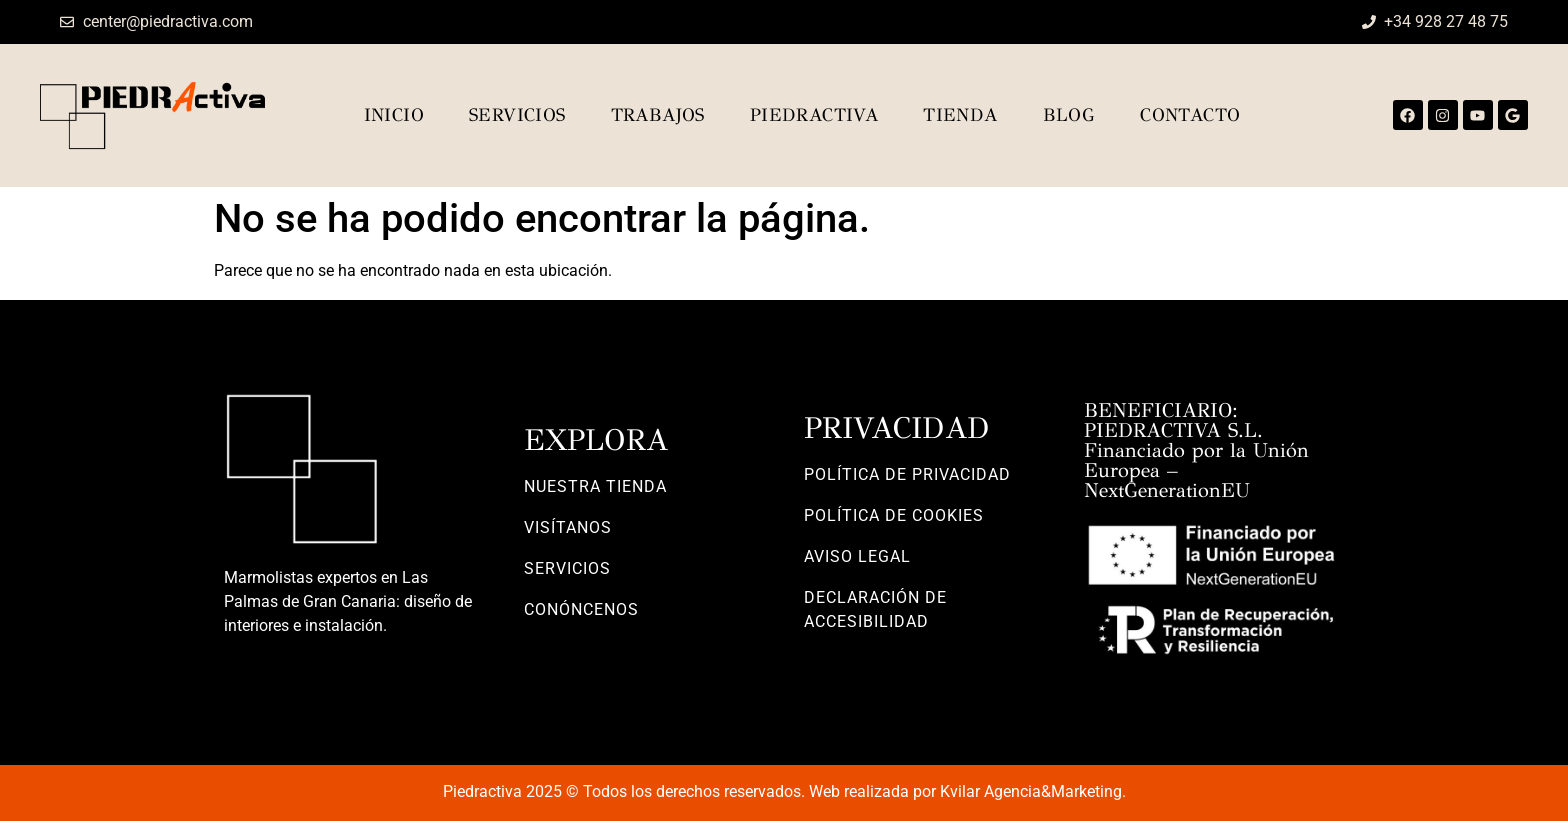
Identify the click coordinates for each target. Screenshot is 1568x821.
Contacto (1190, 115)
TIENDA (960, 115)
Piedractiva (814, 115)
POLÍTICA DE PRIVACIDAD (907, 474)
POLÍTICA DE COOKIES (894, 515)
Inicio (394, 115)
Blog (1069, 115)
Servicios (517, 115)
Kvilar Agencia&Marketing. (1033, 791)
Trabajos (658, 115)
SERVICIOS (567, 568)
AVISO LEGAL (857, 556)
